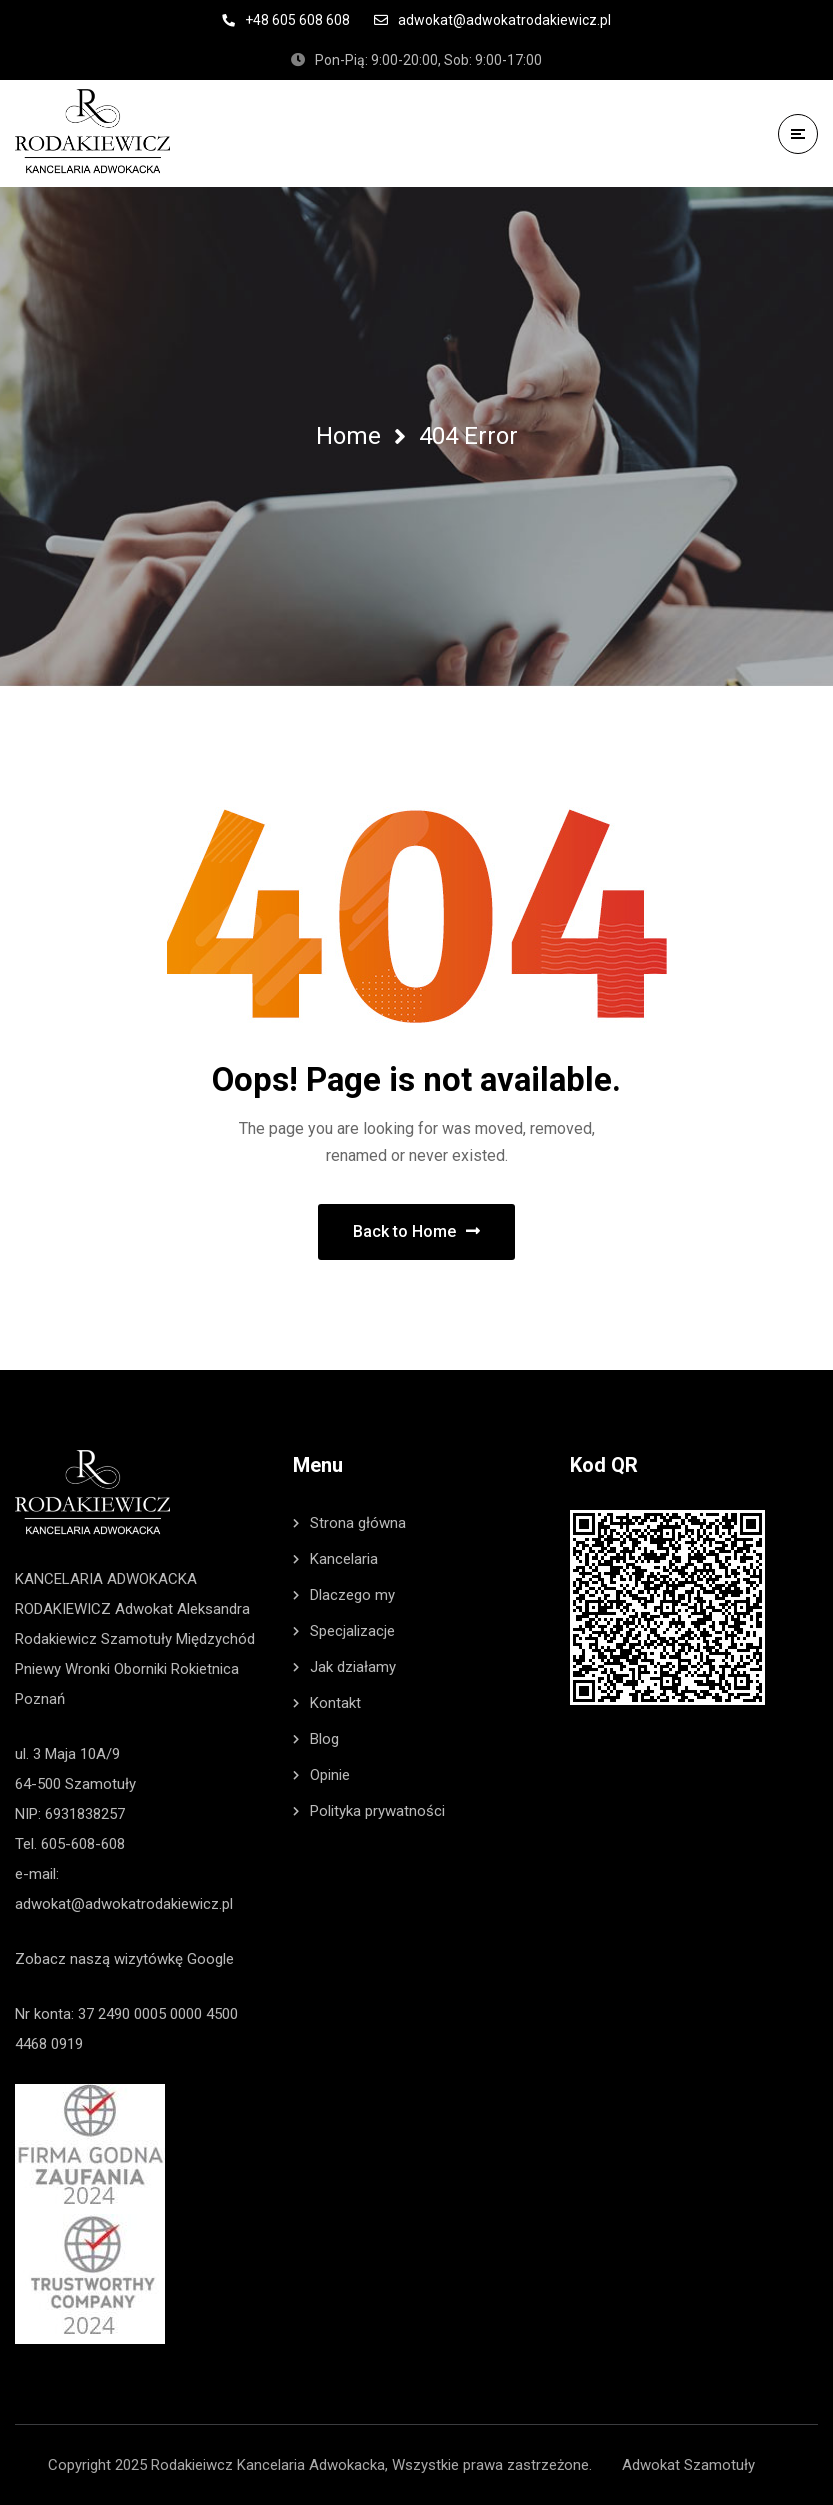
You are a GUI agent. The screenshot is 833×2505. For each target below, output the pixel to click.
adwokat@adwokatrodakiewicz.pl (124, 1904)
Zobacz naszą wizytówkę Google (124, 1959)
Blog (324, 1739)
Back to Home (416, 1231)
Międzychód (215, 1639)
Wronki (87, 1669)
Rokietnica (205, 1669)
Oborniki (140, 1669)
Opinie (330, 1775)
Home (348, 436)
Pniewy (38, 1669)
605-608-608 (83, 1844)
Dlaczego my (352, 1595)
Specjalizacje (352, 1631)
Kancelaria (344, 1559)
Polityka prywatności (377, 1811)
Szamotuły (136, 1639)
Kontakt (335, 1703)
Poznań (40, 1699)
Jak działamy (353, 1667)
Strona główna (358, 1523)
